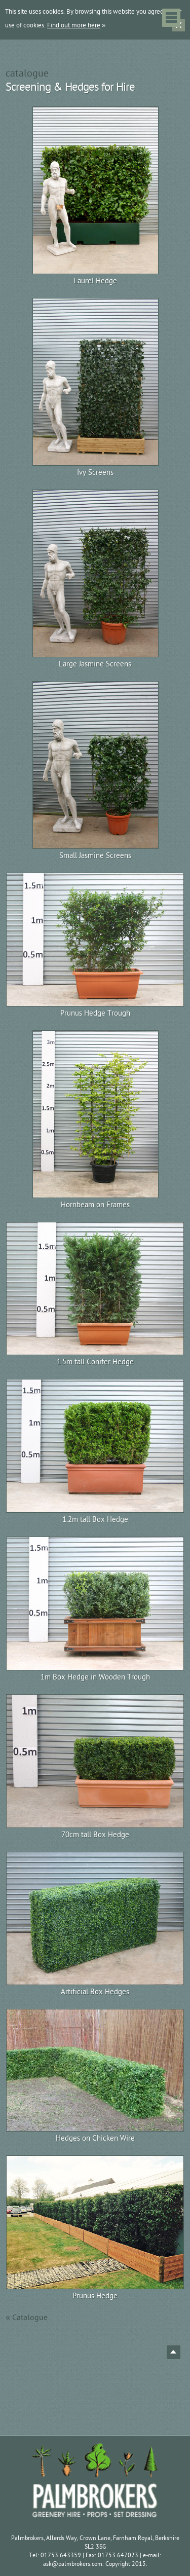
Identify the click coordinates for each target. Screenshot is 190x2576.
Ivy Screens (95, 472)
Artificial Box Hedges (95, 1992)
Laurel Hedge (95, 281)
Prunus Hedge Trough (95, 1013)
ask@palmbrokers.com (72, 2563)
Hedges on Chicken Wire (95, 2138)
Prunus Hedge (95, 2296)
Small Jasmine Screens (95, 855)
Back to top (173, 2352)
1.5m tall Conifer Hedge (95, 1362)
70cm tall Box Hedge (95, 1835)
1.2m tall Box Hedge (95, 1519)
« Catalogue (27, 2317)
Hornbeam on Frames (95, 1205)
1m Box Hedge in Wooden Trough (95, 1677)
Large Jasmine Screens (95, 664)
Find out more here (73, 25)
